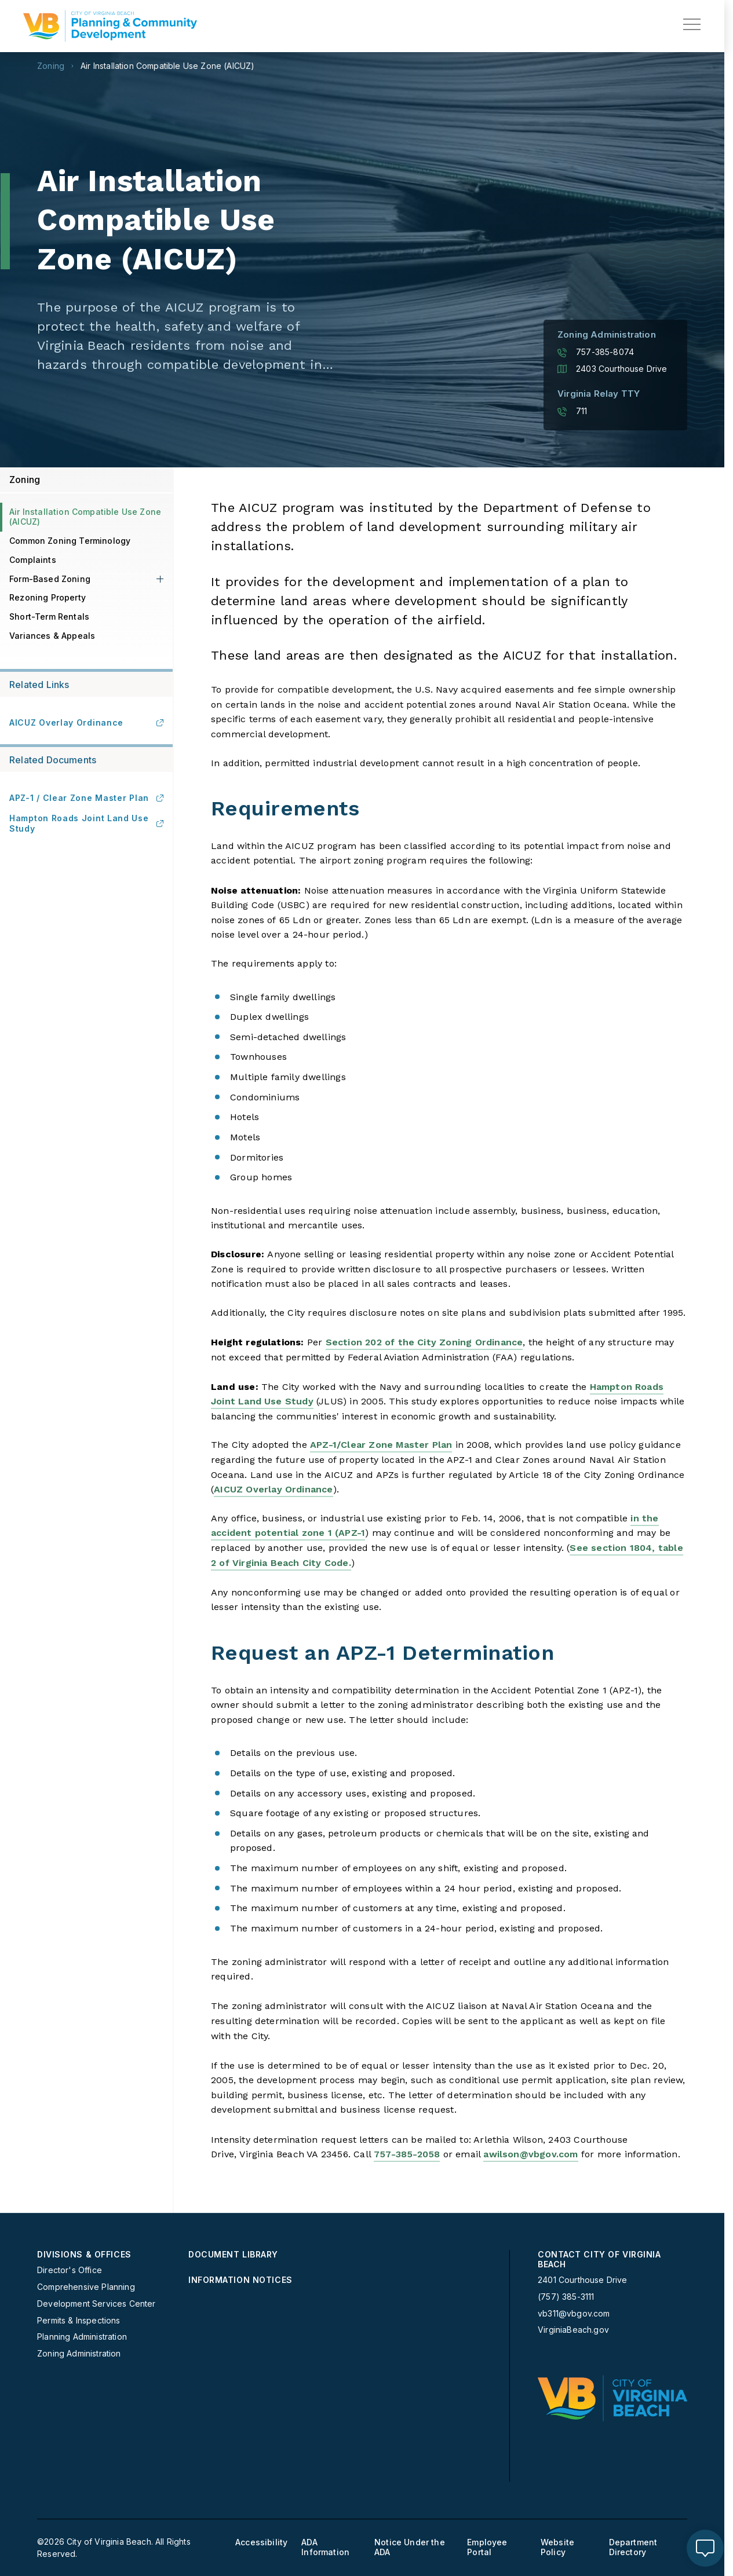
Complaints (32, 560)
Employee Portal (487, 2547)
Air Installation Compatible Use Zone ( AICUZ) (167, 66)
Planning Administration (82, 2337)
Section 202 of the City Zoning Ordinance (424, 1342)
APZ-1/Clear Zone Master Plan (381, 1444)
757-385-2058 (407, 2154)
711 (572, 411)
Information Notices (240, 2280)
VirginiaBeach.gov (573, 2330)
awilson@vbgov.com (530, 2154)
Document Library (233, 2255)
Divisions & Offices (84, 2255)
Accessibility (261, 2542)
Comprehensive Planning (86, 2287)
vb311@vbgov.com (574, 2313)
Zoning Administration (79, 2353)
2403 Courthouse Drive (612, 369)
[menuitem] (108, 2305)
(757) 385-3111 (566, 2296)
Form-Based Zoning (49, 579)
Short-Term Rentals (49, 616)
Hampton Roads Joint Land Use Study (86, 823)
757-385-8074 (595, 352)
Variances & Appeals (52, 636)
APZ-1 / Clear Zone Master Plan (86, 798)
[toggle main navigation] (692, 24)
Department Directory (633, 2547)
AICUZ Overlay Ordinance (273, 1489)
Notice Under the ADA (409, 2547)
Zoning (50, 66)
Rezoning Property (47, 597)
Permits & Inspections (79, 2320)
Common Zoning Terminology (69, 541)
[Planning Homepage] (110, 26)
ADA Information (325, 2547)
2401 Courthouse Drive (583, 2280)
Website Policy (557, 2547)
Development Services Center (96, 2303)
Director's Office (69, 2270)
